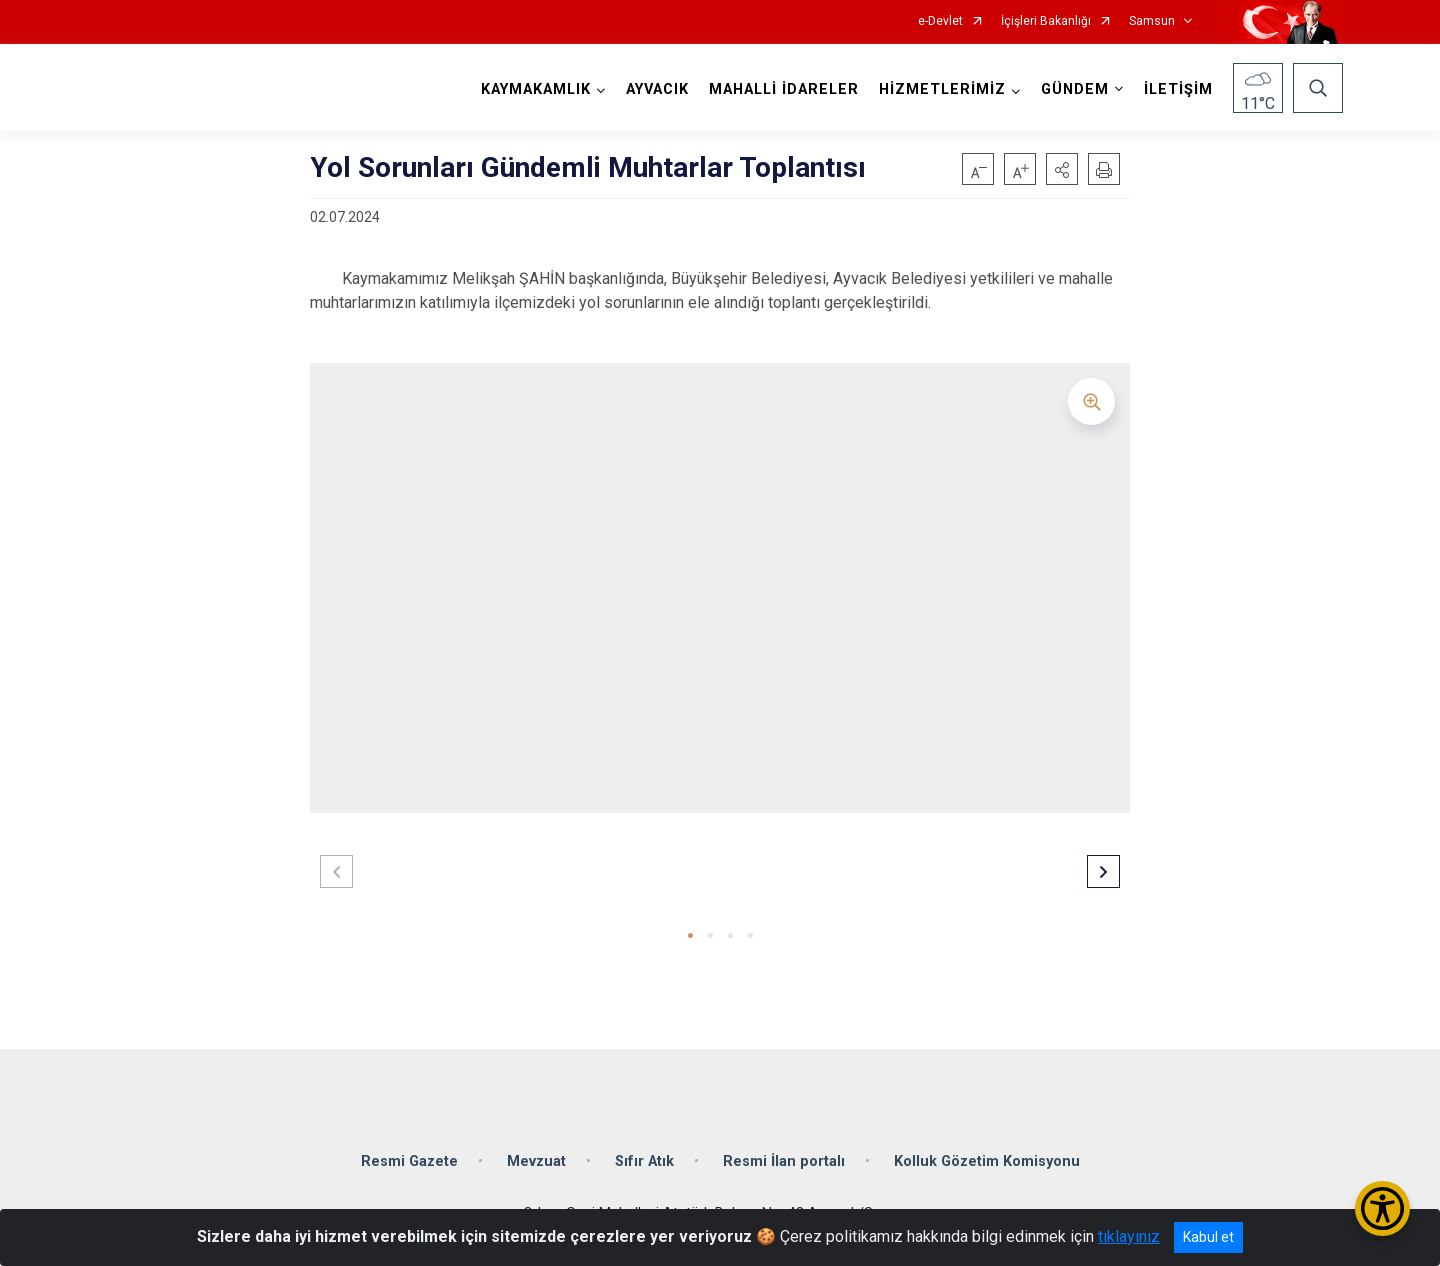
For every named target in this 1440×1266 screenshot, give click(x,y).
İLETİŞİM (1178, 89)
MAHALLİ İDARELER (784, 89)
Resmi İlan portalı (784, 1161)
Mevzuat (536, 1161)
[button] (1062, 169)
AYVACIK (657, 89)
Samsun (1152, 21)
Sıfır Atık (644, 1161)
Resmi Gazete (409, 1161)
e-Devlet (940, 21)
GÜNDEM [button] (1075, 89)
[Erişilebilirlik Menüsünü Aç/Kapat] (1382, 1208)
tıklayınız (1129, 1236)
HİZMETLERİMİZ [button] (942, 89)
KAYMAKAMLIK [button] (536, 89)
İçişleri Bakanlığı (1046, 21)
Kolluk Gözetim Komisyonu (987, 1161)
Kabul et (1208, 1237)
